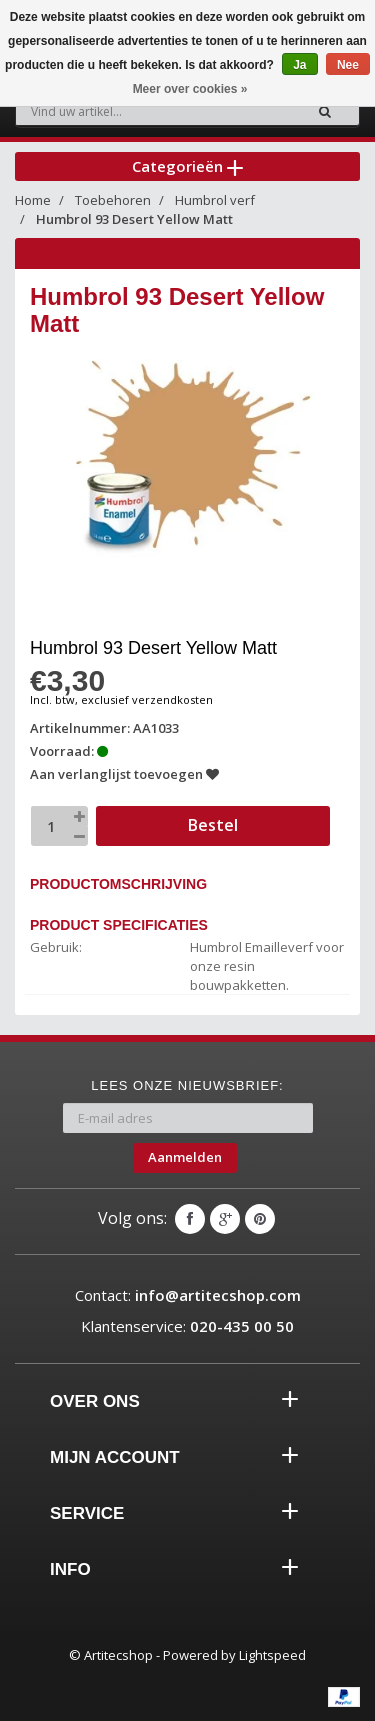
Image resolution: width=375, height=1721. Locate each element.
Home (33, 200)
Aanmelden (185, 1157)
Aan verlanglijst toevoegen (124, 774)
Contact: (188, 1295)
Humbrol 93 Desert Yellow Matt (134, 219)
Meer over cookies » (190, 89)
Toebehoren (113, 200)
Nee (348, 65)
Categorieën (187, 166)
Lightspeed (272, 1655)
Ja (299, 65)
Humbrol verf (215, 200)
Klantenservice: (187, 1326)
